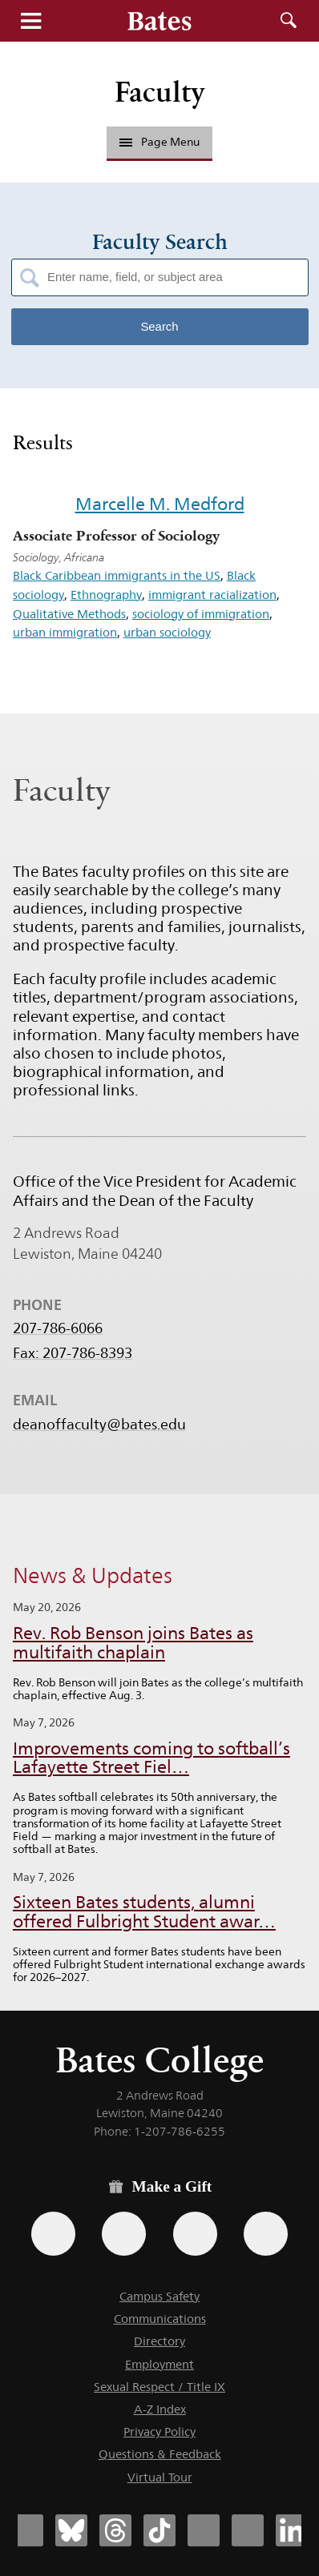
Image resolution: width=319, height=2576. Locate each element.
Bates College (159, 2060)
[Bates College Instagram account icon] (204, 2530)
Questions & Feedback (160, 2454)
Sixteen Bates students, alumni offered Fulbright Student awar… (144, 1911)
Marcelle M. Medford (159, 503)
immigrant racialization (212, 594)
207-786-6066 (58, 1328)
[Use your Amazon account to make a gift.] (124, 2234)
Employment (159, 2364)
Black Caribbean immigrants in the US (116, 575)
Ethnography (106, 594)
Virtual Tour (159, 2477)
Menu (30, 21)
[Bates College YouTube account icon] (248, 2530)
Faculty (160, 92)
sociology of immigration (200, 614)
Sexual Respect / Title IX (159, 2386)
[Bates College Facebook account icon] (27, 2530)
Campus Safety (159, 2296)
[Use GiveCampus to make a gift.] (266, 2234)
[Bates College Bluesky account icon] (71, 2530)
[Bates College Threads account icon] (115, 2530)
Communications (160, 2318)
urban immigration (65, 632)
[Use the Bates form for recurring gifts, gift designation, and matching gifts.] (53, 2234)
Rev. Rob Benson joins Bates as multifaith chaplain (133, 1642)
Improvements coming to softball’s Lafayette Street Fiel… (151, 1758)
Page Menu (159, 141)
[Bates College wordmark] (159, 21)
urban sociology (167, 632)
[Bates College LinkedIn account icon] (292, 2530)
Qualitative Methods (69, 614)
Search (288, 21)
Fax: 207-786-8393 (72, 1353)
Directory (159, 2341)
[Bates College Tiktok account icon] (159, 2530)
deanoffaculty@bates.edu (99, 1425)
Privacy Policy (159, 2431)
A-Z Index (160, 2409)
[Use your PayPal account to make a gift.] (195, 2234)
